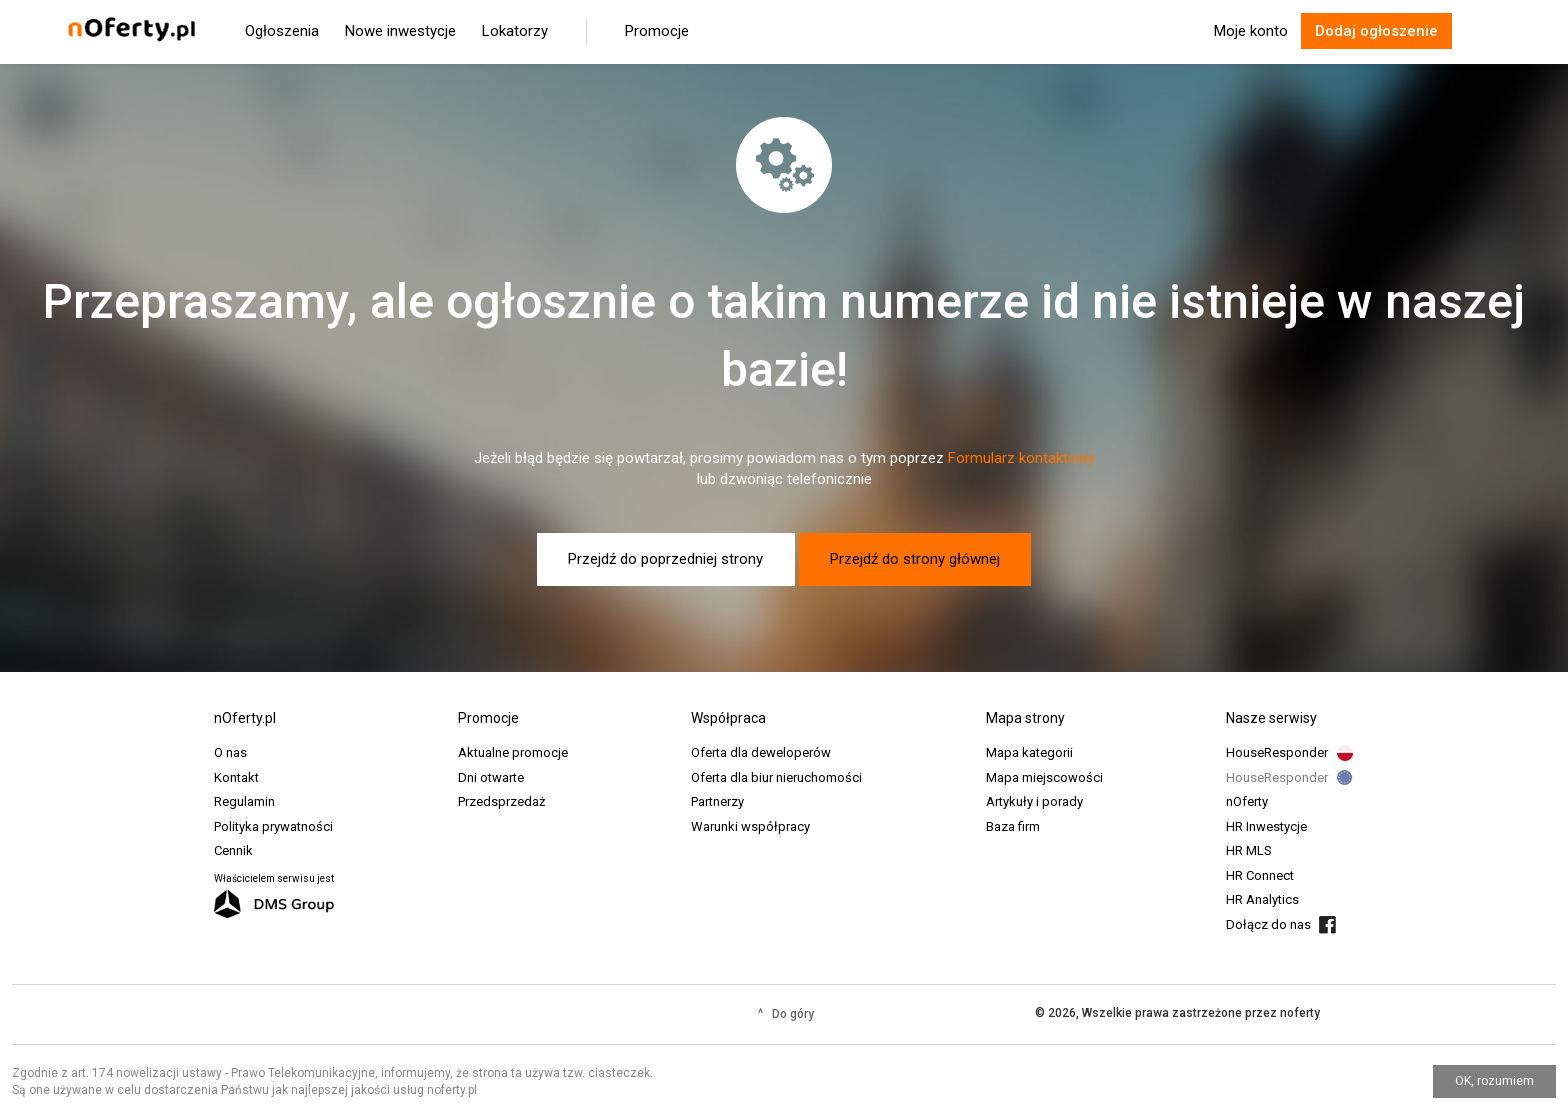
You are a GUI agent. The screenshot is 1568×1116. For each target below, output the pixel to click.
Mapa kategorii (1029, 752)
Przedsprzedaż (501, 801)
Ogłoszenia (282, 31)
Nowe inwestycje (400, 31)
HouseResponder (1277, 752)
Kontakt (236, 777)
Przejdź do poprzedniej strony (665, 559)
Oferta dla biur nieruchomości (776, 777)
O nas (230, 752)
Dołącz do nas (1268, 924)
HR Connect (1260, 875)
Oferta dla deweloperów (761, 752)
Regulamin (244, 801)
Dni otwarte (491, 777)
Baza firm (1013, 826)
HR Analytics (1262, 899)
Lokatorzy (515, 31)
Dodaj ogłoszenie (1376, 31)
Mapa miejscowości (1044, 777)
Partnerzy (717, 801)
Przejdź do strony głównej (915, 559)
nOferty (1247, 801)
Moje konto (1251, 31)
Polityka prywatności (273, 826)
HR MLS (1249, 850)
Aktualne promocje (513, 752)
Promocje (657, 31)
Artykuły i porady (1034, 801)
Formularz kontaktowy (1021, 458)
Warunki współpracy (750, 826)
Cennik (233, 850)
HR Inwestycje (1266, 826)
